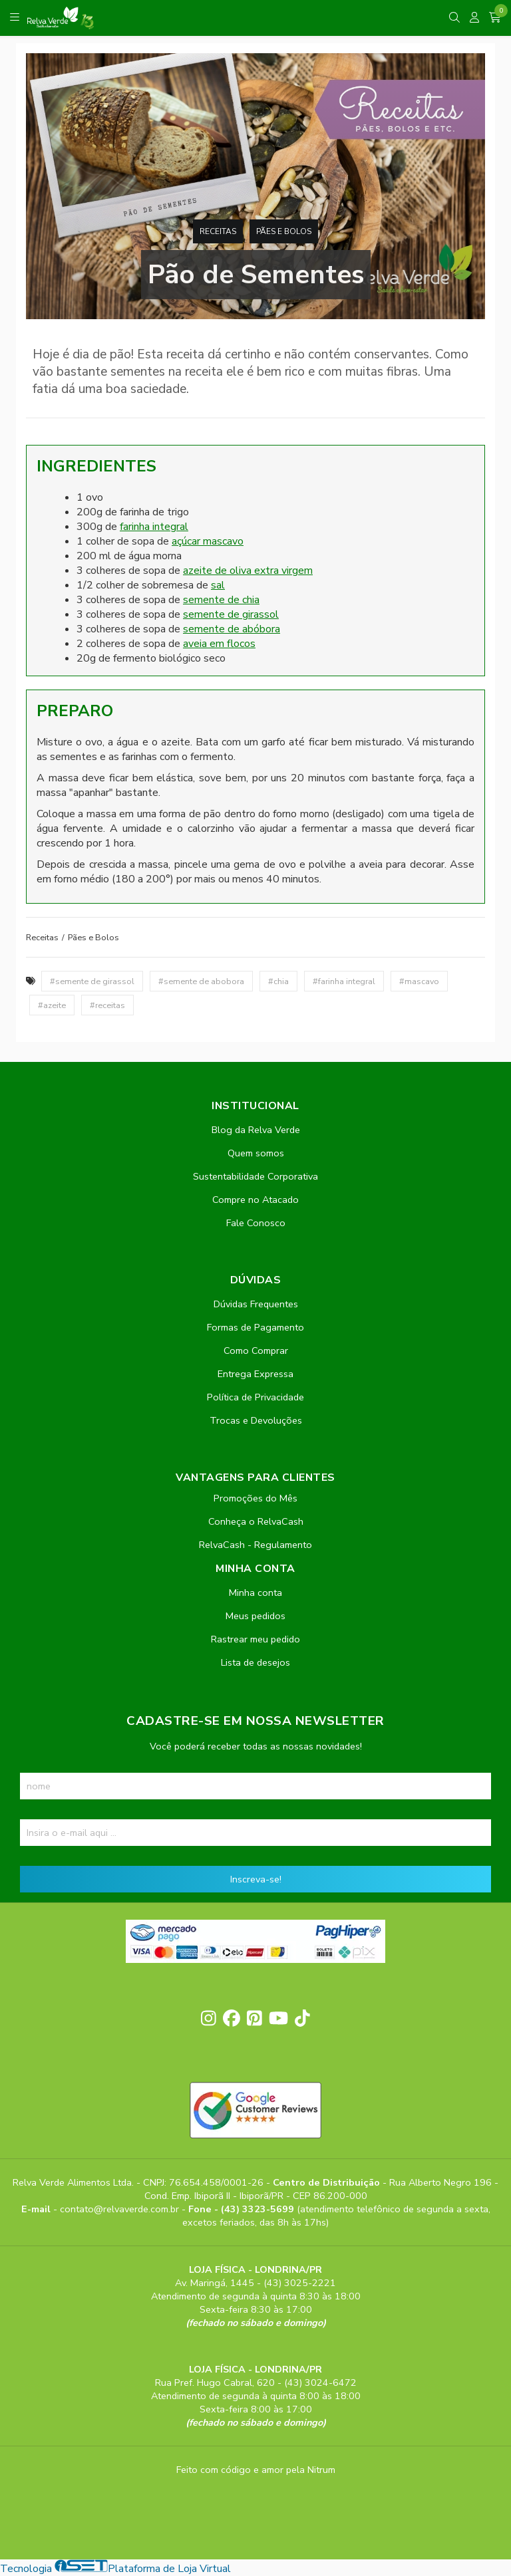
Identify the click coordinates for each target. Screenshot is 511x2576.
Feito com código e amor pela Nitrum (255, 2469)
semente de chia (221, 599)
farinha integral (154, 526)
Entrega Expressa (255, 1373)
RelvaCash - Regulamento (255, 1544)
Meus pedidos (255, 1615)
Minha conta (255, 1592)
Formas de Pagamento (255, 1327)
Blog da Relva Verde (256, 1129)
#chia (278, 981)
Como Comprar (256, 1350)
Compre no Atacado (255, 1199)
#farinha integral (344, 981)
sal (218, 585)
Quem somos (256, 1153)
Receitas (218, 231)
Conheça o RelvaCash (255, 1521)
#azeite (52, 1005)
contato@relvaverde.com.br (121, 2209)
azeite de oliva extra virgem (248, 570)
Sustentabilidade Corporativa (255, 1176)
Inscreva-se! (255, 1879)
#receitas (107, 1005)
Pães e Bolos (283, 231)
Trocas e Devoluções (256, 1420)
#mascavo (419, 981)
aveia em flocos (219, 643)
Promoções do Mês (255, 1498)
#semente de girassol (92, 981)
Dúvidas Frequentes (256, 1304)
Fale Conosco (255, 1222)
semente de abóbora (231, 629)
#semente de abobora (201, 981)
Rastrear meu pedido (255, 1639)
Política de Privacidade (255, 1397)
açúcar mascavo (208, 541)
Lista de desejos (255, 1662)
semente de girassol (231, 614)
